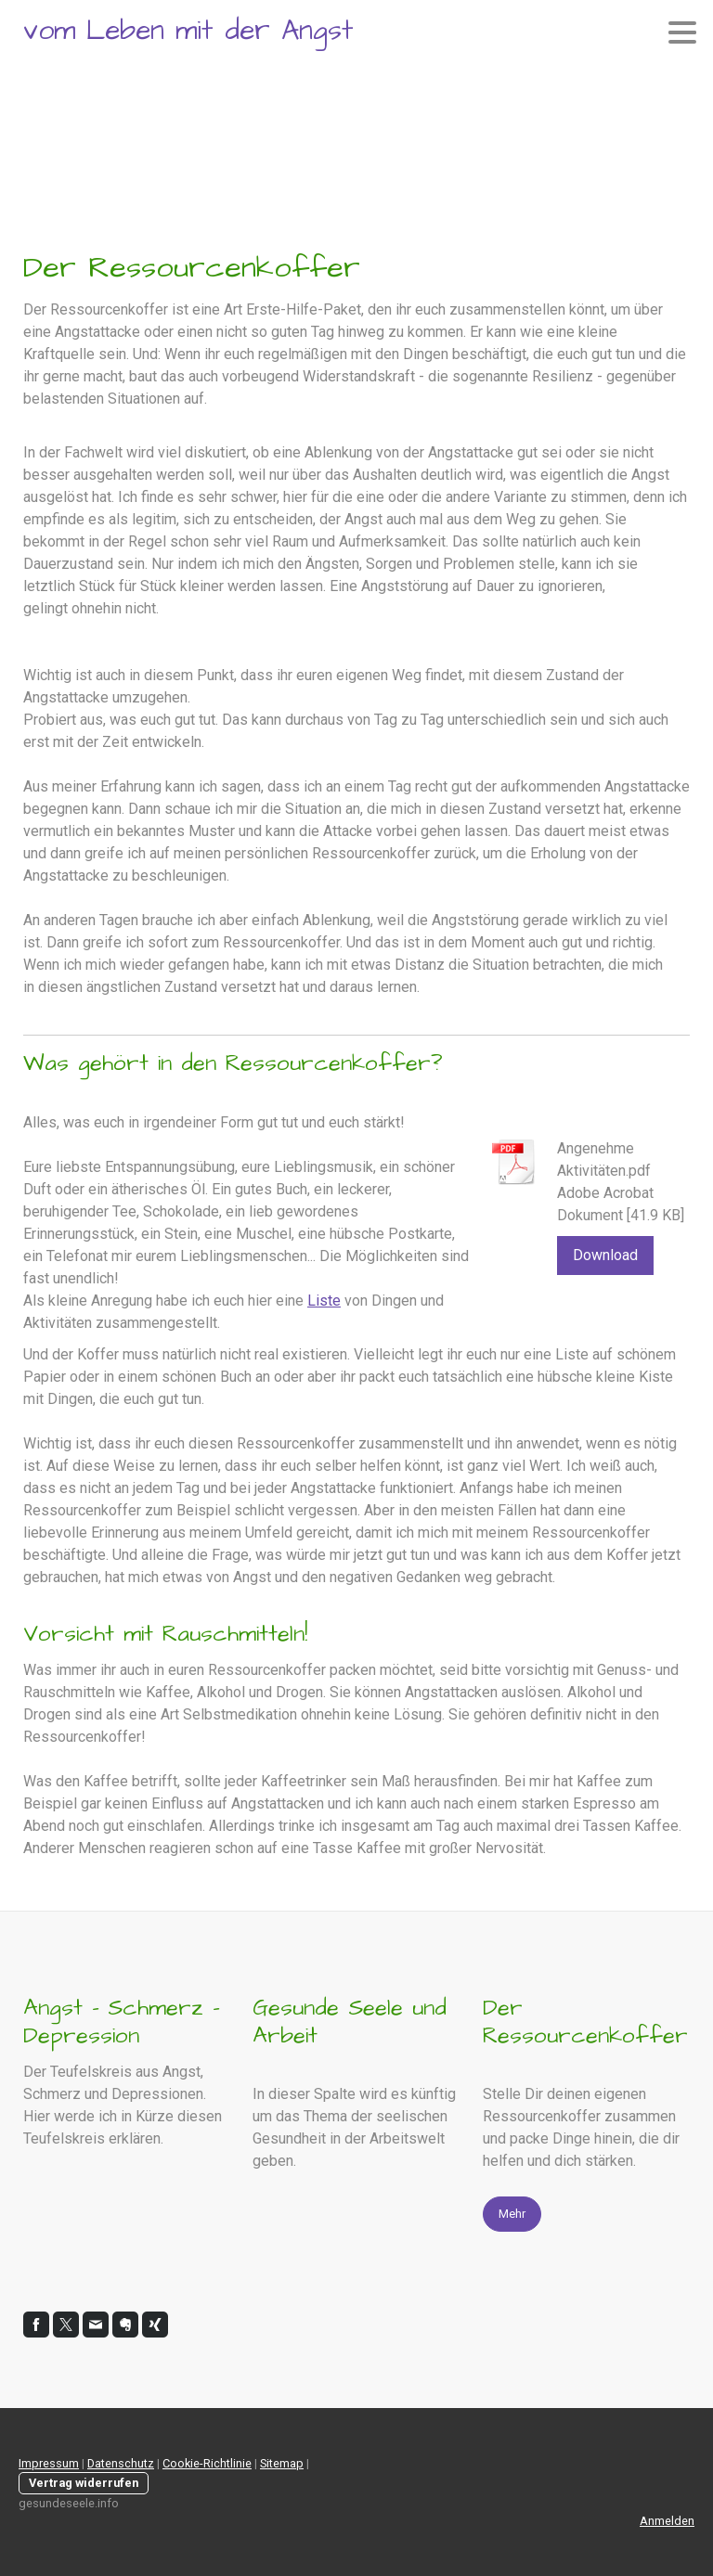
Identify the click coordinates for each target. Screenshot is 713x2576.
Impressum (49, 2463)
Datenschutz (120, 2463)
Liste (324, 1300)
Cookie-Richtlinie (207, 2463)
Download (605, 1255)
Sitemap (282, 2463)
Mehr (512, 2214)
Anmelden (667, 2521)
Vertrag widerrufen (83, 2483)
